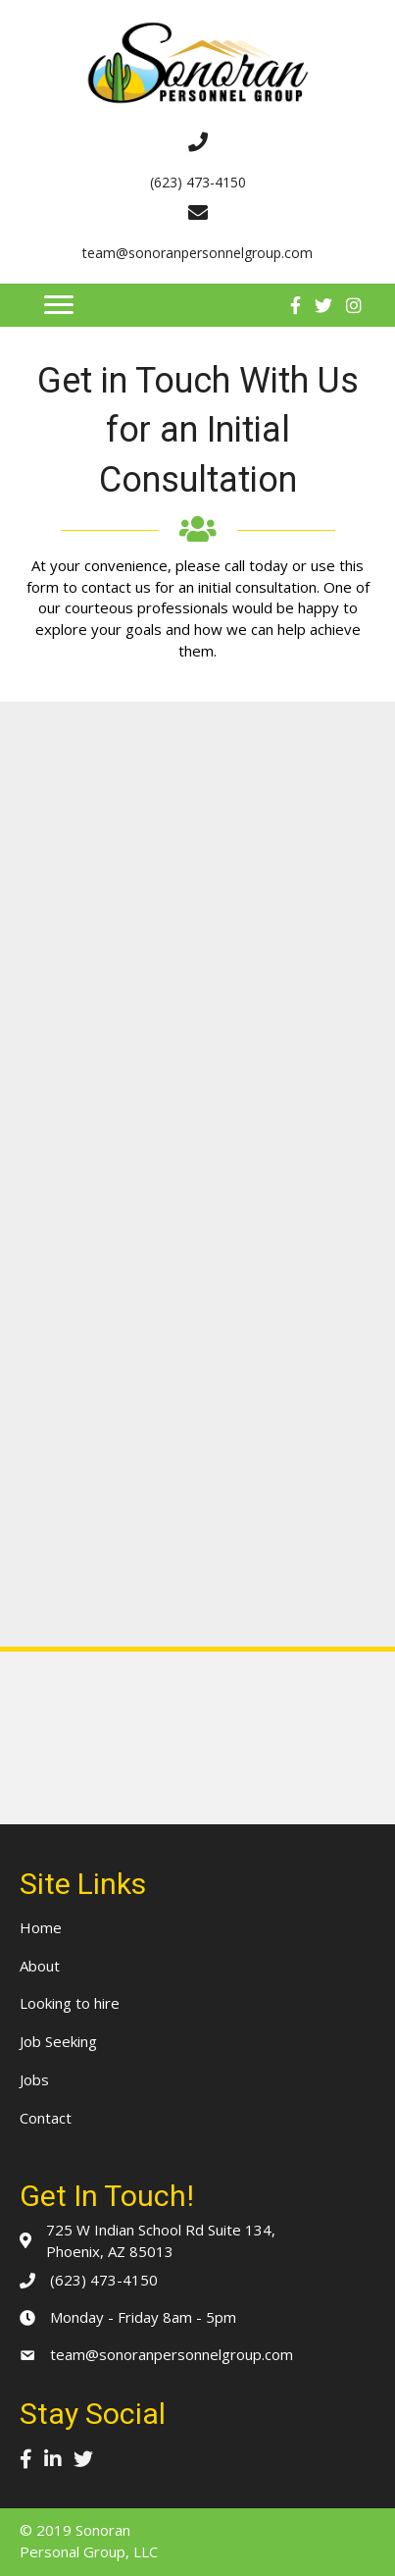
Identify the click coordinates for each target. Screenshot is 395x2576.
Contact (46, 2118)
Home (41, 1927)
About (40, 1965)
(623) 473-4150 (104, 2279)
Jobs (34, 2079)
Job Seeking (58, 2041)
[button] (59, 305)
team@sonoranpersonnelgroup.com (171, 2354)
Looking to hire (70, 2003)
